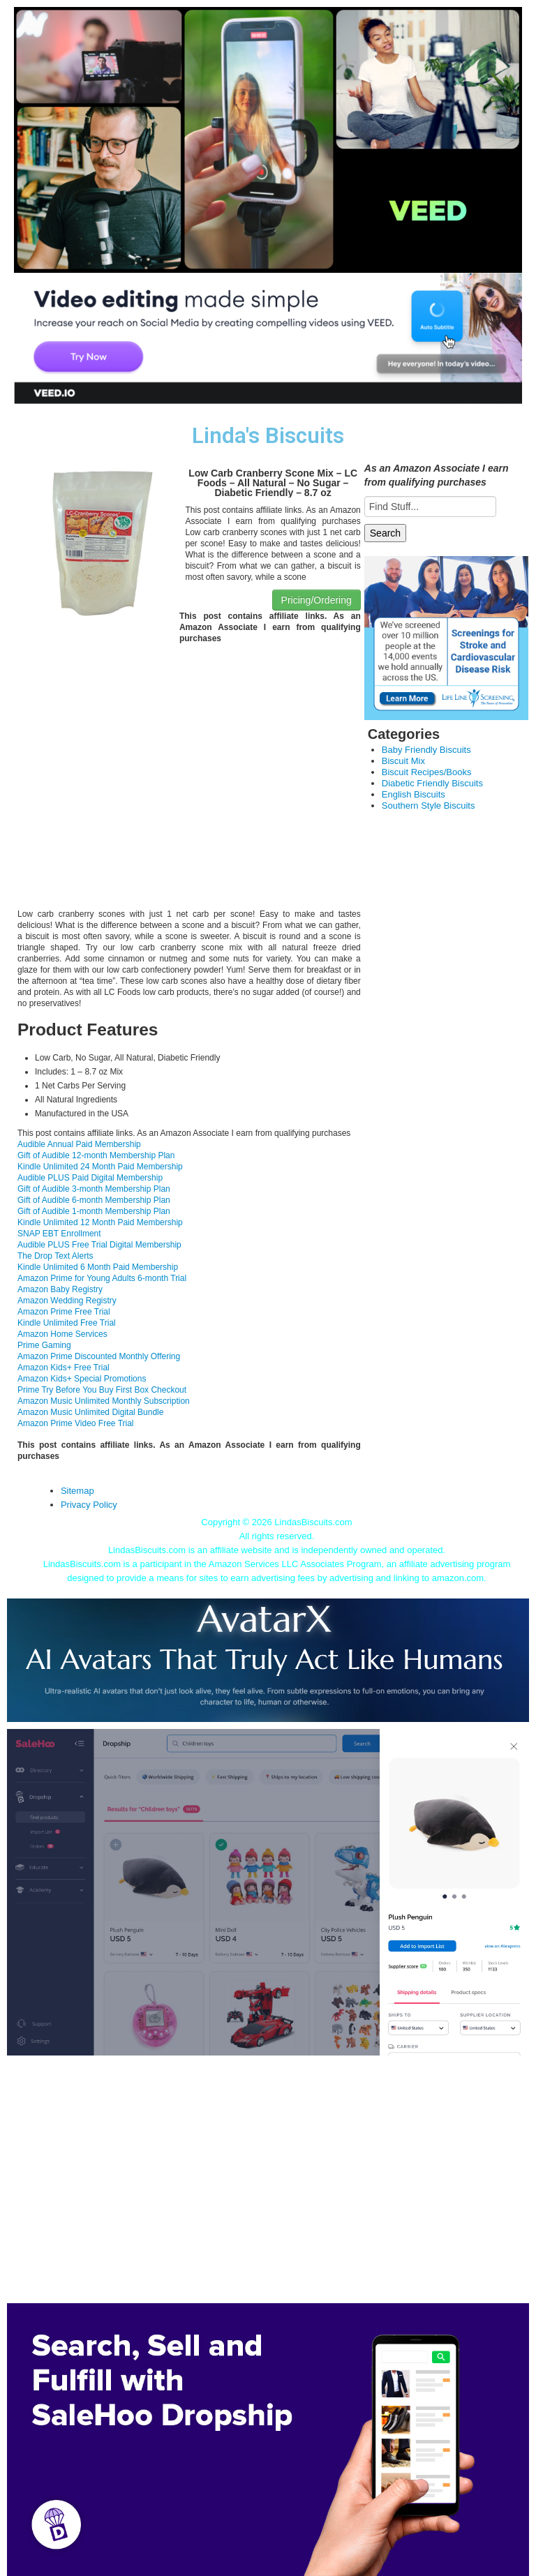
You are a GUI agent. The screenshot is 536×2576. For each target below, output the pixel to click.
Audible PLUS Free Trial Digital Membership (99, 1245)
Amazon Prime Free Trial (63, 1312)
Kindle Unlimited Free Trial (66, 1323)
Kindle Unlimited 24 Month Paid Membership (100, 1166)
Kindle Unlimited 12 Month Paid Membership (100, 1222)
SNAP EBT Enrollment (59, 1233)
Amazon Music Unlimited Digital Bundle (90, 1412)
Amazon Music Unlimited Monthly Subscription (103, 1401)
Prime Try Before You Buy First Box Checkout (101, 1390)
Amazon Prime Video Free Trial (75, 1423)
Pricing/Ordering (316, 600)
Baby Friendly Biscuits (426, 749)
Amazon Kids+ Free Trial (63, 1367)
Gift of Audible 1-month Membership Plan (93, 1211)
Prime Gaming (44, 1345)
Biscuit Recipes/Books (427, 772)
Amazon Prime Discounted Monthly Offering (98, 1356)
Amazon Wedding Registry (67, 1300)
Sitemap (77, 1490)
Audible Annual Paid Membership (79, 1144)
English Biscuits (413, 794)
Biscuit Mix (403, 761)
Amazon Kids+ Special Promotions (81, 1379)
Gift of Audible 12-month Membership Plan (95, 1155)
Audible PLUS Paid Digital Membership (90, 1178)
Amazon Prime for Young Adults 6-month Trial (101, 1278)
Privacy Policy (89, 1504)
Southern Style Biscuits (428, 805)
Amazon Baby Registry (60, 1289)
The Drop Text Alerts (55, 1256)
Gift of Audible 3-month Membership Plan (93, 1189)
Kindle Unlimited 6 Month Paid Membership (97, 1267)
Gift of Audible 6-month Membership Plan (93, 1200)
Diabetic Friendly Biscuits (432, 783)
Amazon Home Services (62, 1334)
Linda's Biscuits (268, 436)
